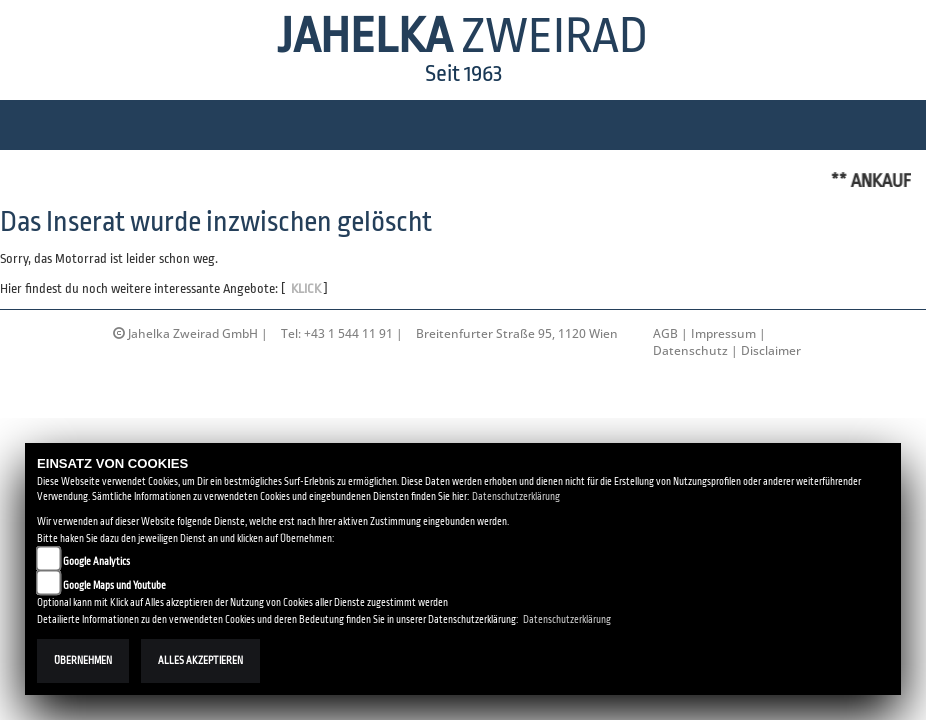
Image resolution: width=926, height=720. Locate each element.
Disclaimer (771, 350)
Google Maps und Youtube (114, 585)
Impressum (723, 333)
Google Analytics (96, 561)
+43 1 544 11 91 (348, 333)
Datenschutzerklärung (516, 496)
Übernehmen (83, 660)
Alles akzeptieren (200, 660)
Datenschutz (690, 350)
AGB (665, 333)
